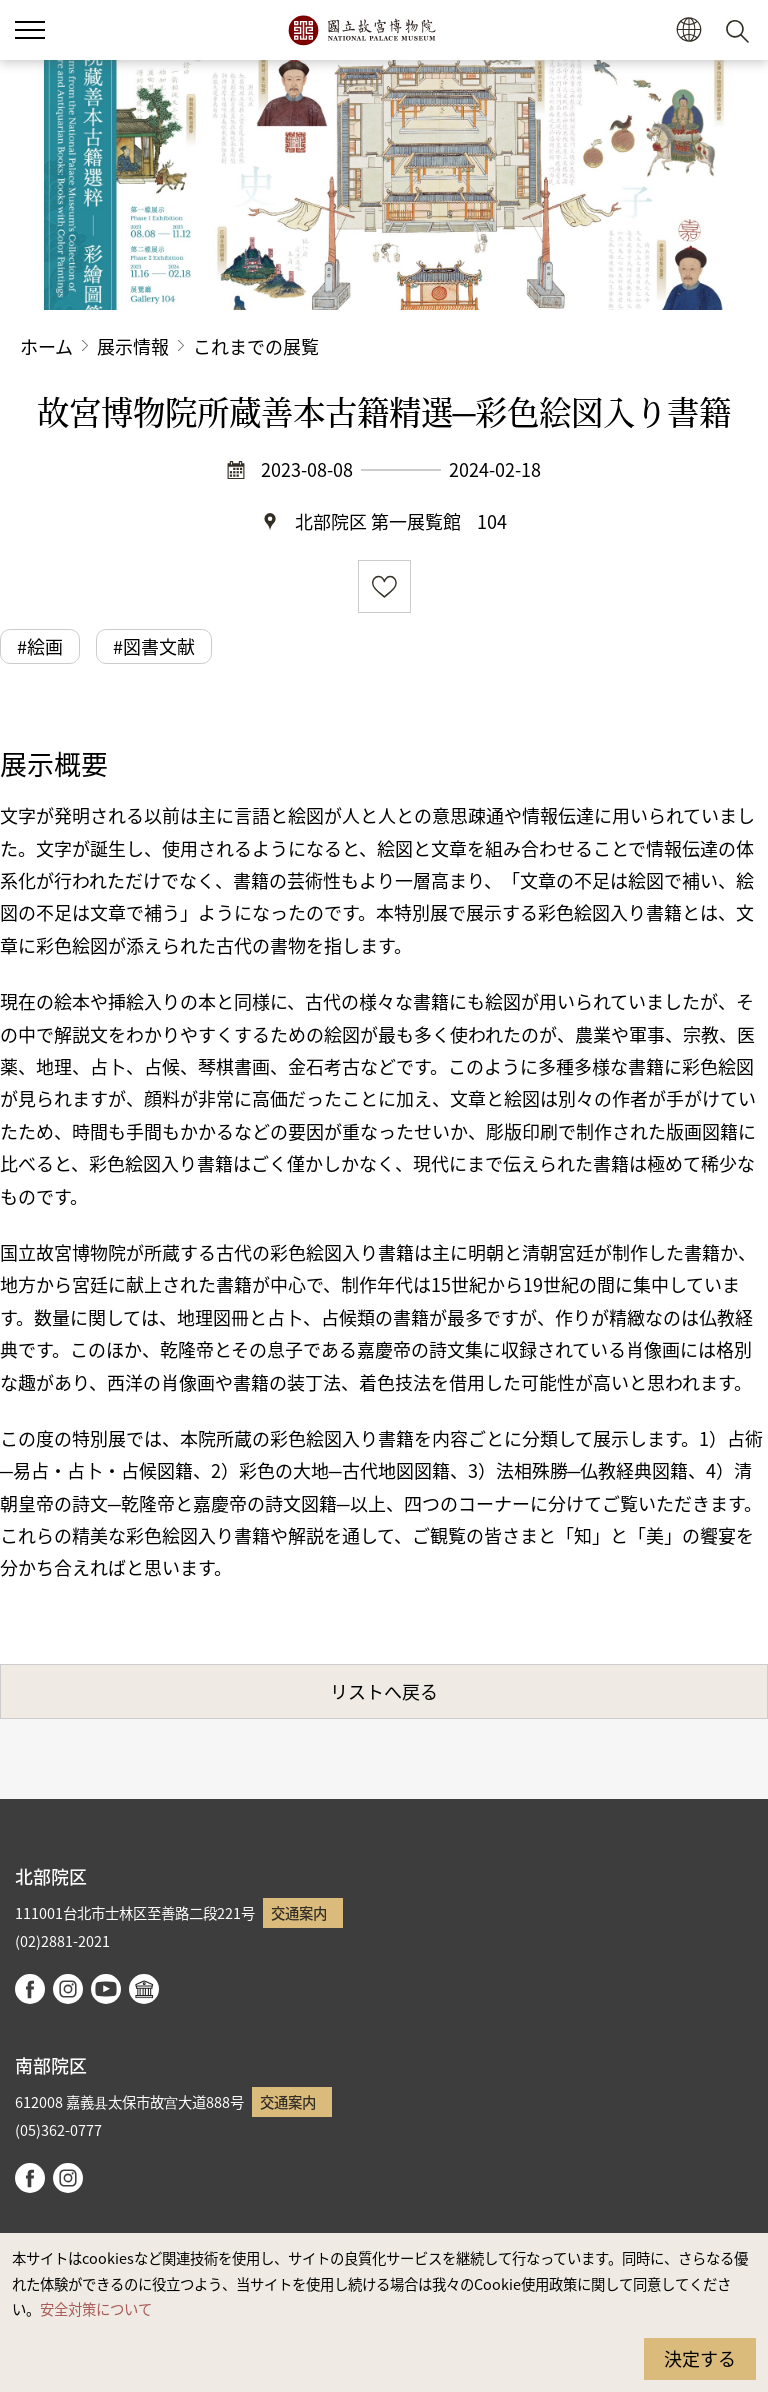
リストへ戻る (384, 1691)
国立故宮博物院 (361, 30)
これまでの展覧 (256, 346)
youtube (106, 1989)
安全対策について (96, 2308)
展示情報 (133, 346)
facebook (30, 1989)
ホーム (46, 346)
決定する (700, 2358)
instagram (68, 1989)
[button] (30, 30)
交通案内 (299, 1912)
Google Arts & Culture (144, 1989)
